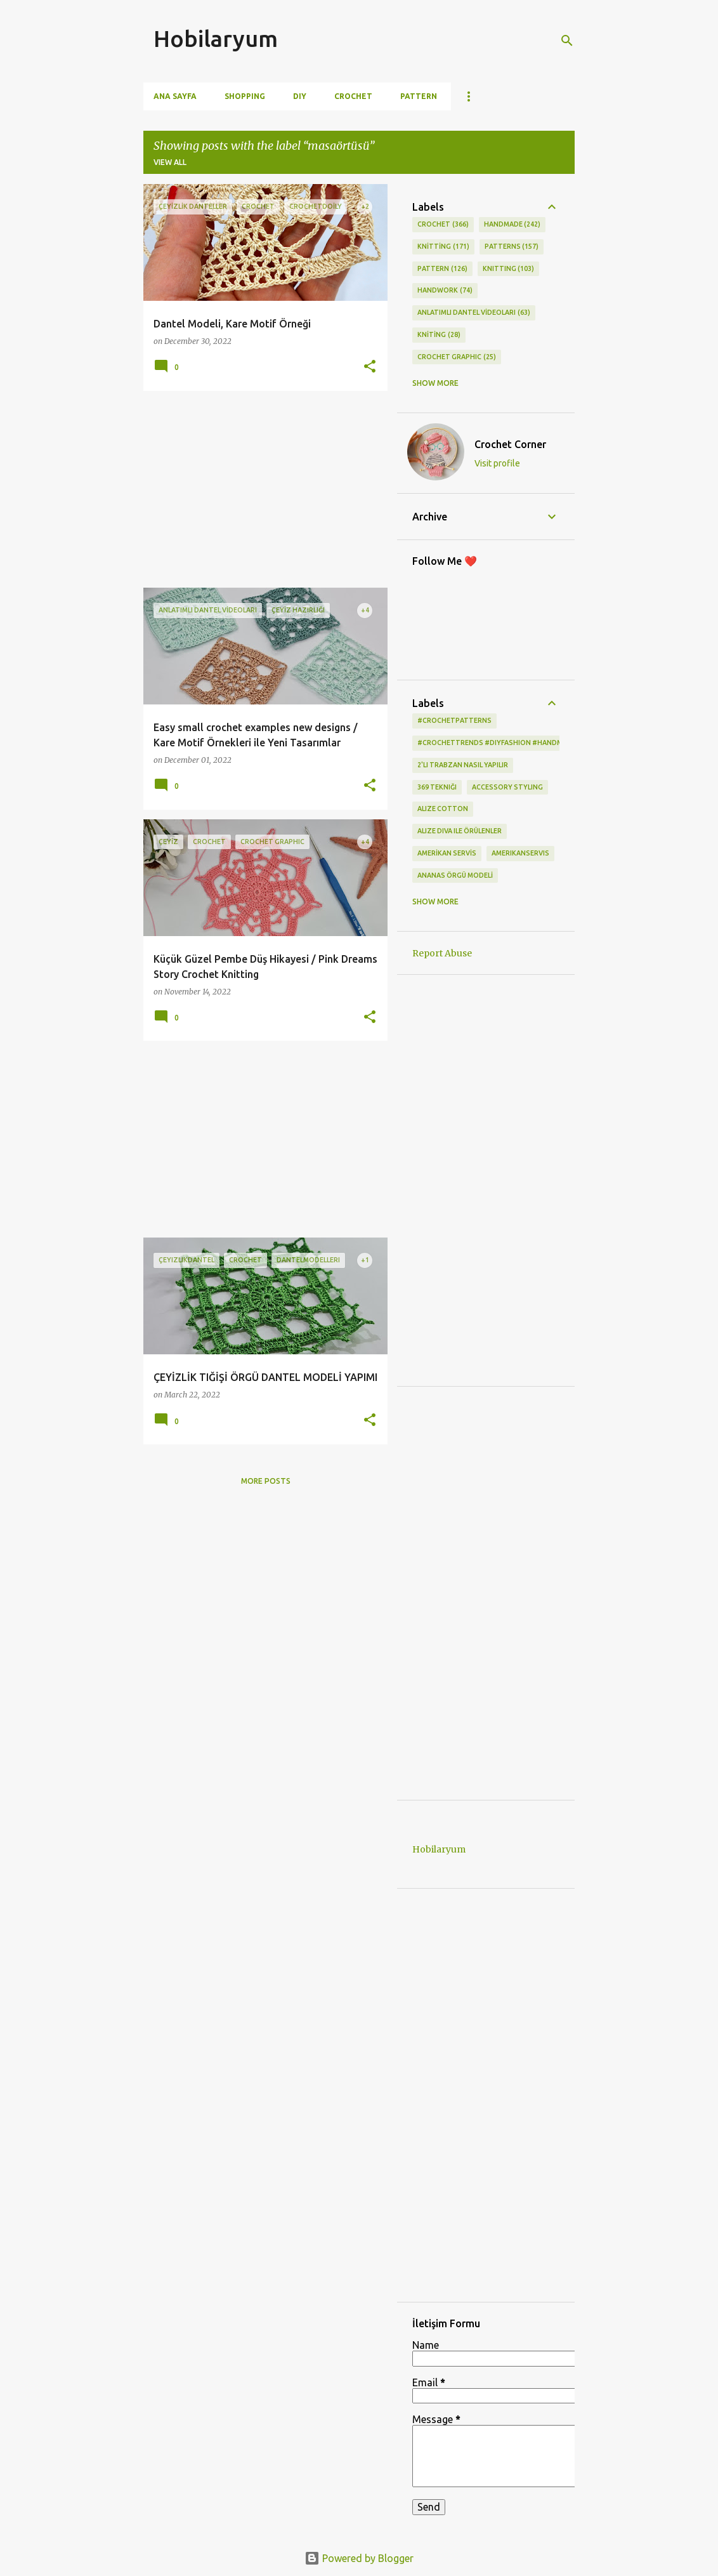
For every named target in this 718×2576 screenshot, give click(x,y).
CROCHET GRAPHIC (456, 357)
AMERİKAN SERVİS (446, 853)
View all (169, 162)
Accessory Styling (507, 787)
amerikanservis (520, 853)
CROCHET (443, 225)
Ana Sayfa (175, 96)
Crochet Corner (510, 444)
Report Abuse (442, 953)
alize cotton (442, 808)
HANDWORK (445, 291)
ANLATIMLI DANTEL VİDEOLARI (473, 313)
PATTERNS (512, 247)
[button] (369, 367)
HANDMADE (512, 225)
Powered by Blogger (359, 2558)
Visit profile (497, 463)
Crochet (353, 96)
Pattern (418, 96)
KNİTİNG (438, 335)
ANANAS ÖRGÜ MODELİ (455, 875)
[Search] (567, 40)
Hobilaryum (215, 38)
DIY (299, 96)
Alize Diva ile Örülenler (459, 831)
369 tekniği (437, 787)
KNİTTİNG (443, 247)
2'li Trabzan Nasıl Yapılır (462, 765)
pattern (442, 269)
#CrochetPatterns (454, 720)
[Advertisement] (260, 489)
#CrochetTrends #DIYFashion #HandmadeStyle (507, 742)
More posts (265, 1481)
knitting (509, 269)
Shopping (245, 96)
